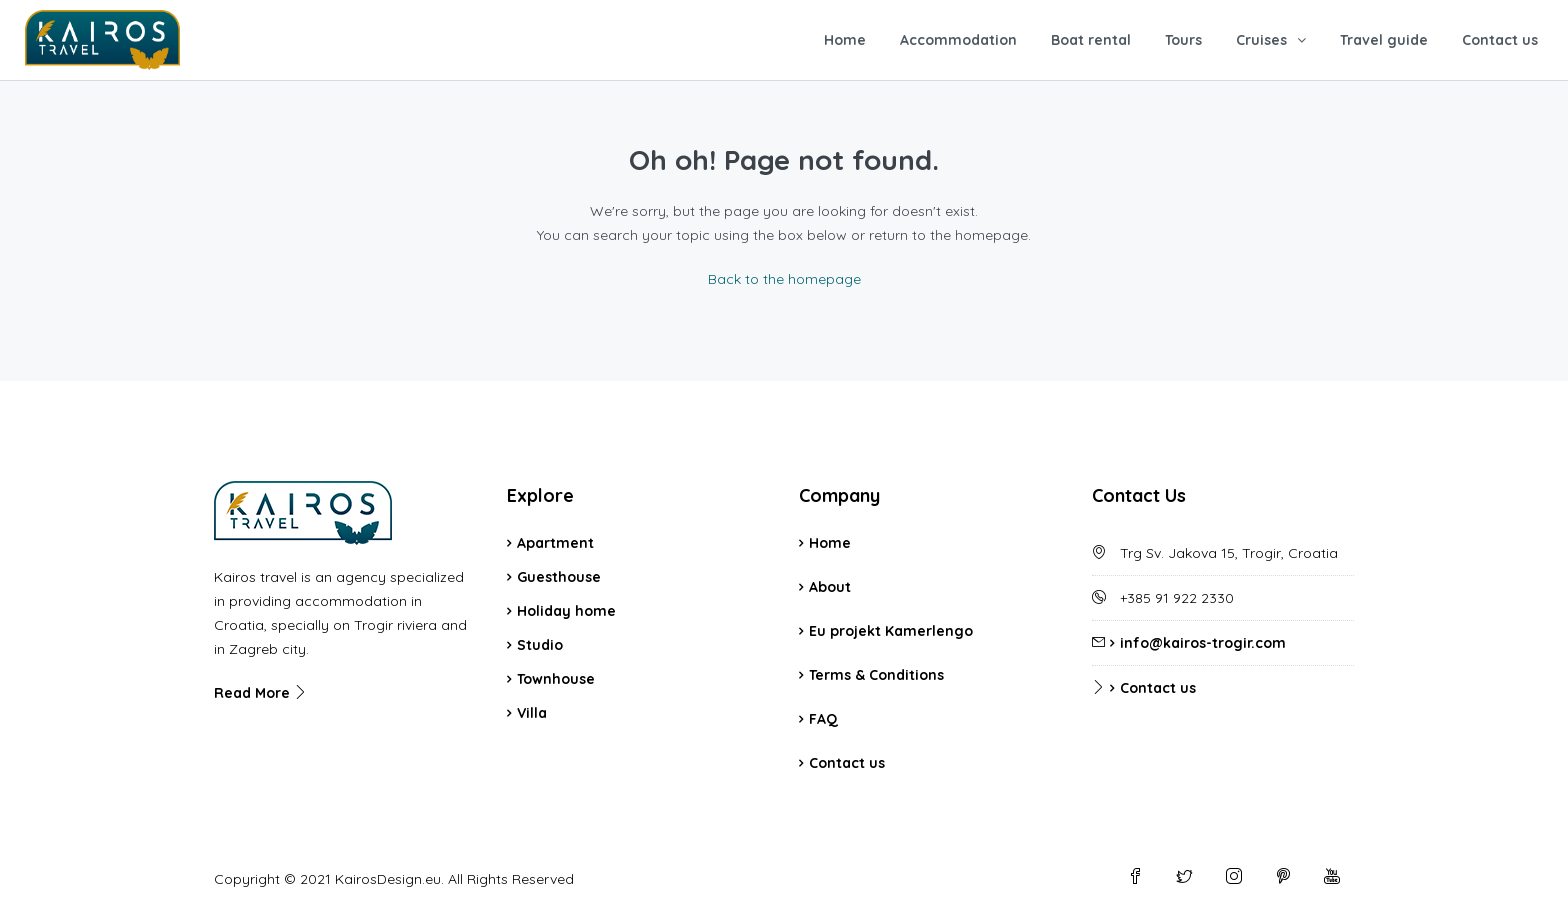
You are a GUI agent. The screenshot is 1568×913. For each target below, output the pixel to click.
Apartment (555, 543)
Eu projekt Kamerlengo (891, 631)
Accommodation (958, 40)
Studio (540, 645)
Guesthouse (559, 577)
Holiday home (566, 611)
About (830, 587)
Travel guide (1384, 40)
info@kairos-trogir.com (1203, 643)
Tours (1183, 40)
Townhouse (556, 679)
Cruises (1261, 40)
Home (845, 40)
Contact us (1500, 40)
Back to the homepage (784, 279)
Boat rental (1091, 40)
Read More (261, 693)
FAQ (823, 719)
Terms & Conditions (876, 675)
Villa (532, 713)
